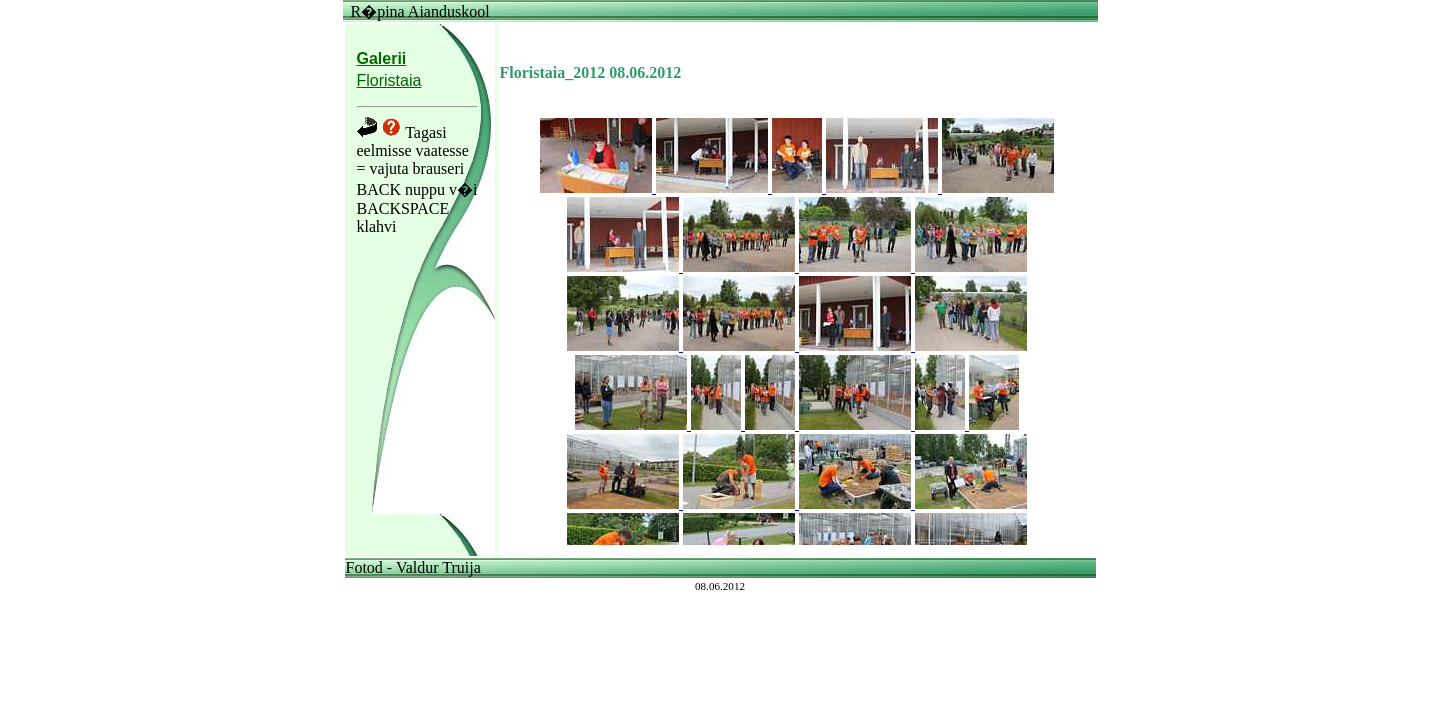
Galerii (382, 58)
